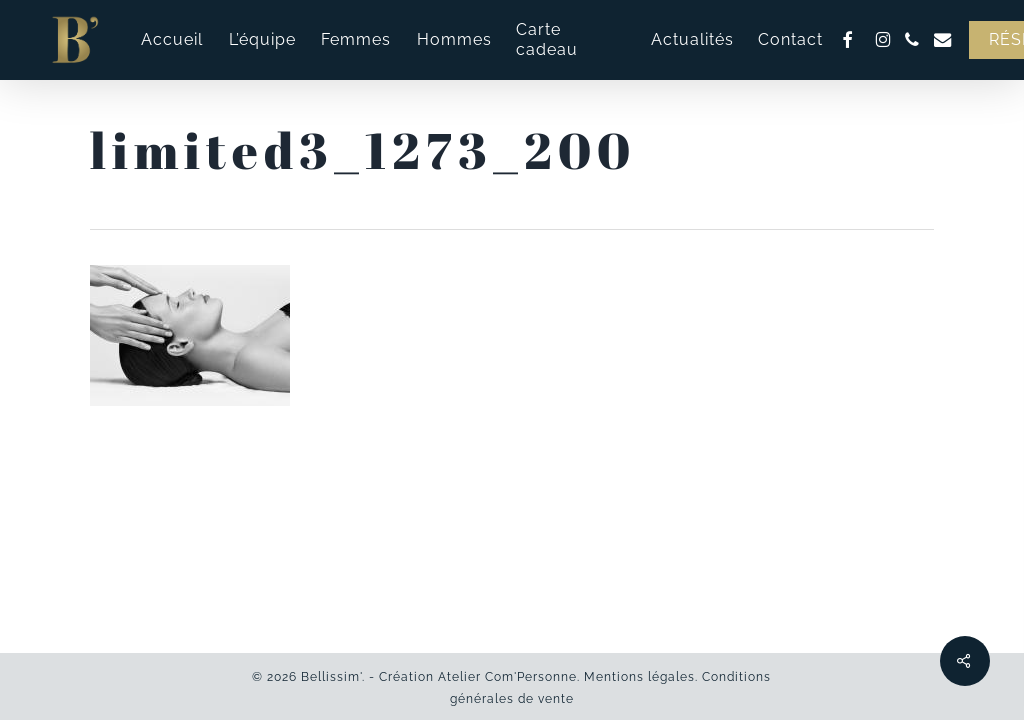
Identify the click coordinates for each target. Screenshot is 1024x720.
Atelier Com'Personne (507, 677)
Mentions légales (639, 677)
